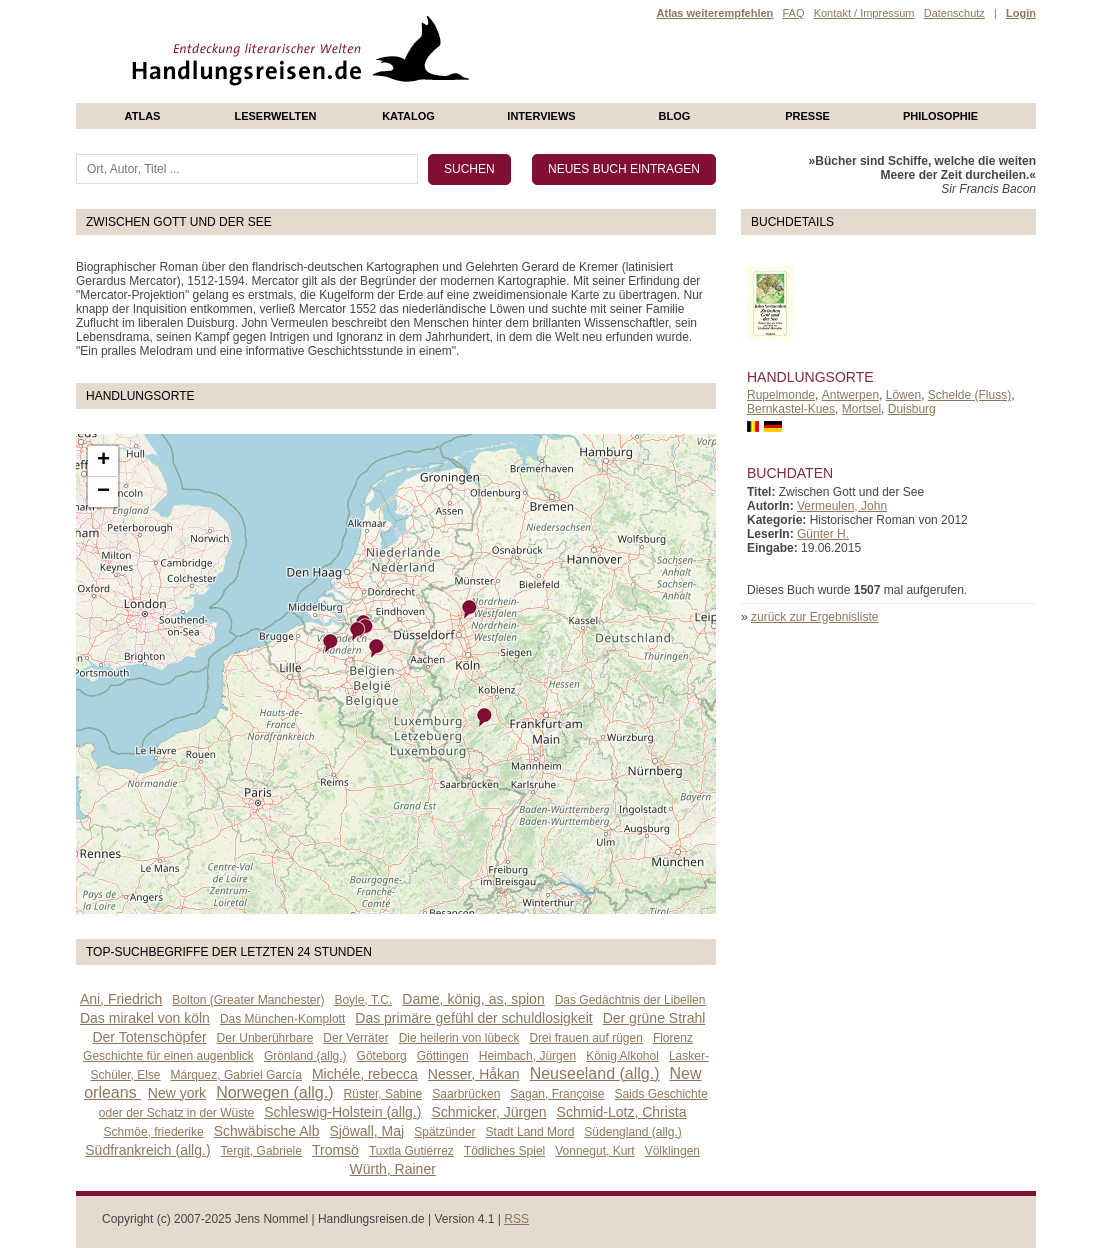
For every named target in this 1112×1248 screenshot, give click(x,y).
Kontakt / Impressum (864, 13)
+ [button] (103, 461)
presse (807, 116)
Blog (675, 116)
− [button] (103, 492)
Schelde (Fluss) (969, 395)
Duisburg (912, 409)
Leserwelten (275, 116)
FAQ (793, 13)
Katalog (408, 116)
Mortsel (861, 409)
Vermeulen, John (842, 506)
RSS (516, 1219)
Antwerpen (850, 395)
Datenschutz (954, 13)
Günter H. (823, 534)
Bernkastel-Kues (791, 409)
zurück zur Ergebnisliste (814, 617)
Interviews (541, 116)
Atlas (143, 116)
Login (1021, 13)
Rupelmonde (781, 395)
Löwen (903, 395)
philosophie (940, 116)
